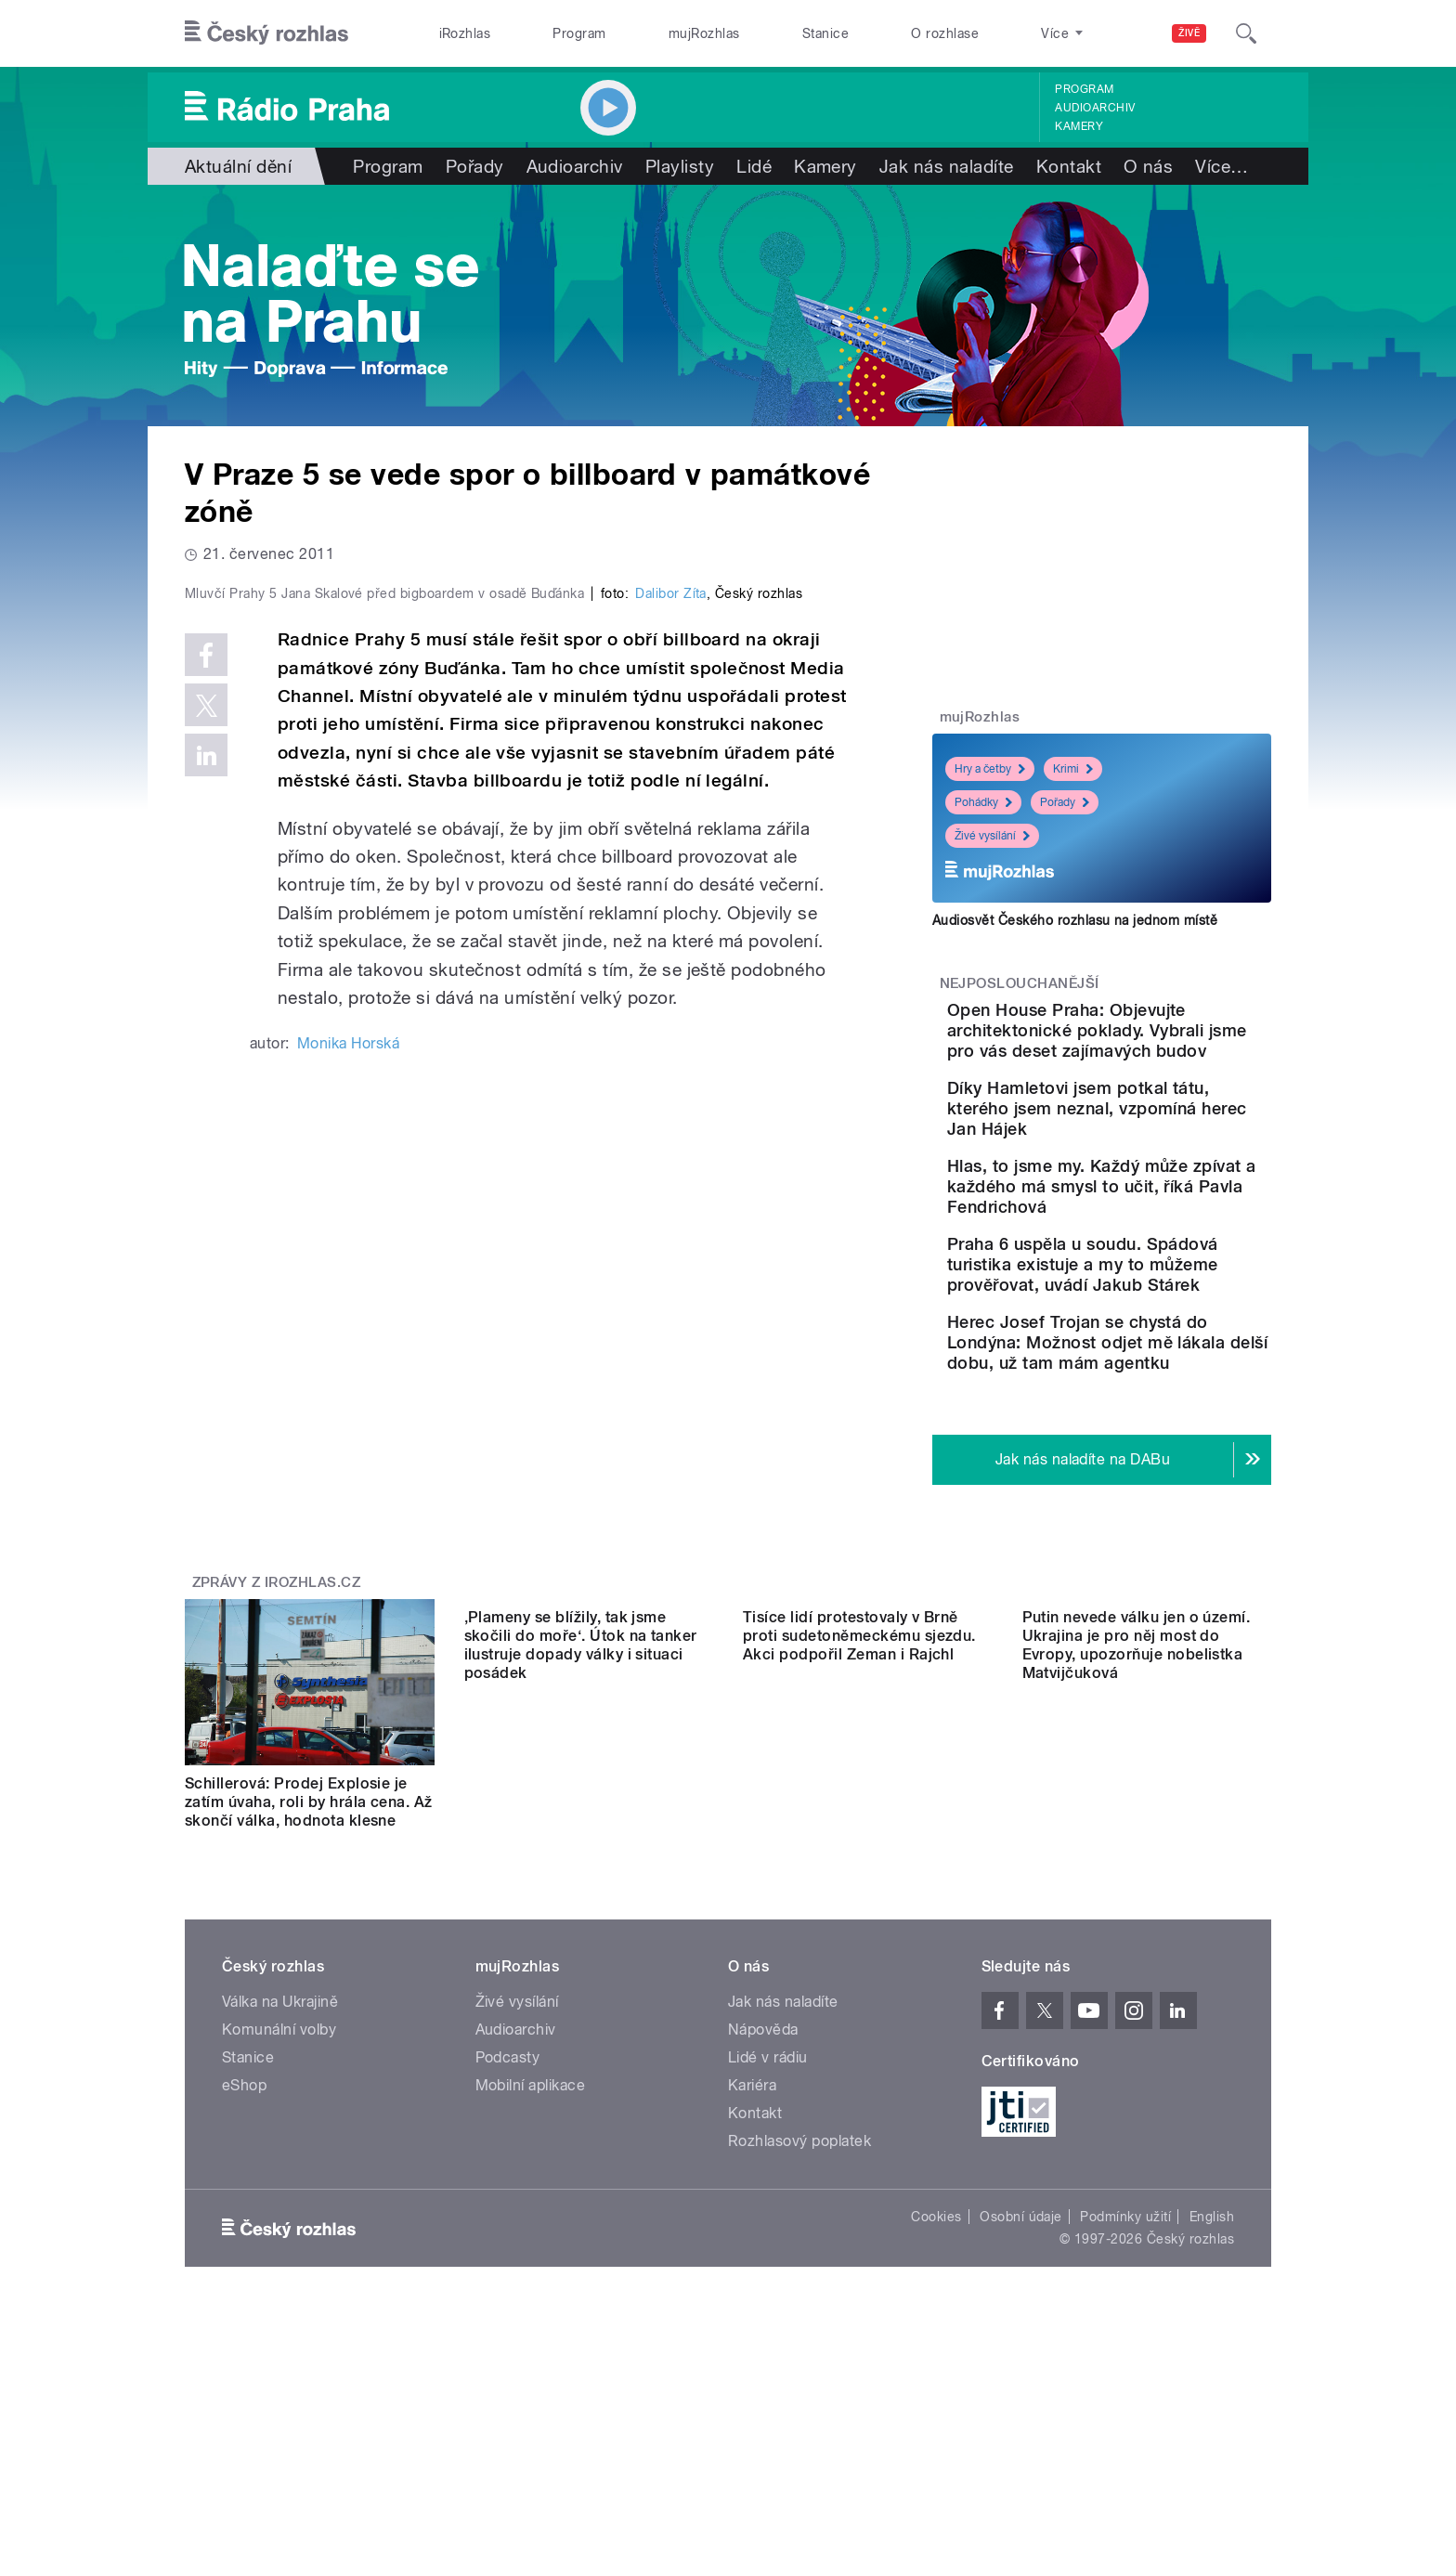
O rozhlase (945, 33)
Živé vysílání (992, 835)
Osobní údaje (1021, 2397)
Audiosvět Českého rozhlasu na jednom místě (1074, 920)
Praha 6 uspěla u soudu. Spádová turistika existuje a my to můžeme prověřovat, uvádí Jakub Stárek (1155, 1366)
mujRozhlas (704, 33)
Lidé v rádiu (768, 2238)
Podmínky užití (1125, 2397)
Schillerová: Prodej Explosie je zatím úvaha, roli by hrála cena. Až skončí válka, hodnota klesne (309, 1964)
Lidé (754, 166)
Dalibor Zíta (671, 988)
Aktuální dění (238, 166)
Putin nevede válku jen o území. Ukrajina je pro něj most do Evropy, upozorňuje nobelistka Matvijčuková (1136, 1973)
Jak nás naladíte (946, 166)
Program (578, 33)
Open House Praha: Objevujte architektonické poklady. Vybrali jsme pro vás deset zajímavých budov (1154, 1050)
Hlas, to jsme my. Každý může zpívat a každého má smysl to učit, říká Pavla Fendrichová (1159, 1257)
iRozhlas (465, 33)
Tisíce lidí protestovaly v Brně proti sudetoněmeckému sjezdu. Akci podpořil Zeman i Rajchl (859, 1964)
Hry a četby (990, 768)
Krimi (1073, 768)
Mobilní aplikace (530, 2266)
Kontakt (1068, 166)
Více (1221, 166)
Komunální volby (279, 2210)
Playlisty (679, 166)
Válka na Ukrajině (280, 2183)
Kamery (1079, 126)
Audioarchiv (1095, 107)
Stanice (825, 33)
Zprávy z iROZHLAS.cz (276, 1745)
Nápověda (763, 2210)
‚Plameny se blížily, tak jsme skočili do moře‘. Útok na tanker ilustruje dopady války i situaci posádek (580, 1973)
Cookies (936, 2397)
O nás (1148, 166)
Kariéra (752, 2266)
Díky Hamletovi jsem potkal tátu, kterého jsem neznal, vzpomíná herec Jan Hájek (1152, 1159)
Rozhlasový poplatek (799, 2322)
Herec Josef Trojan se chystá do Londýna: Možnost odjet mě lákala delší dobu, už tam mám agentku (1150, 1485)
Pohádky (983, 802)
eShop (244, 2266)
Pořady (475, 166)
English (1212, 2397)
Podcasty (507, 2238)
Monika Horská (348, 1438)
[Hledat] (1246, 33)
